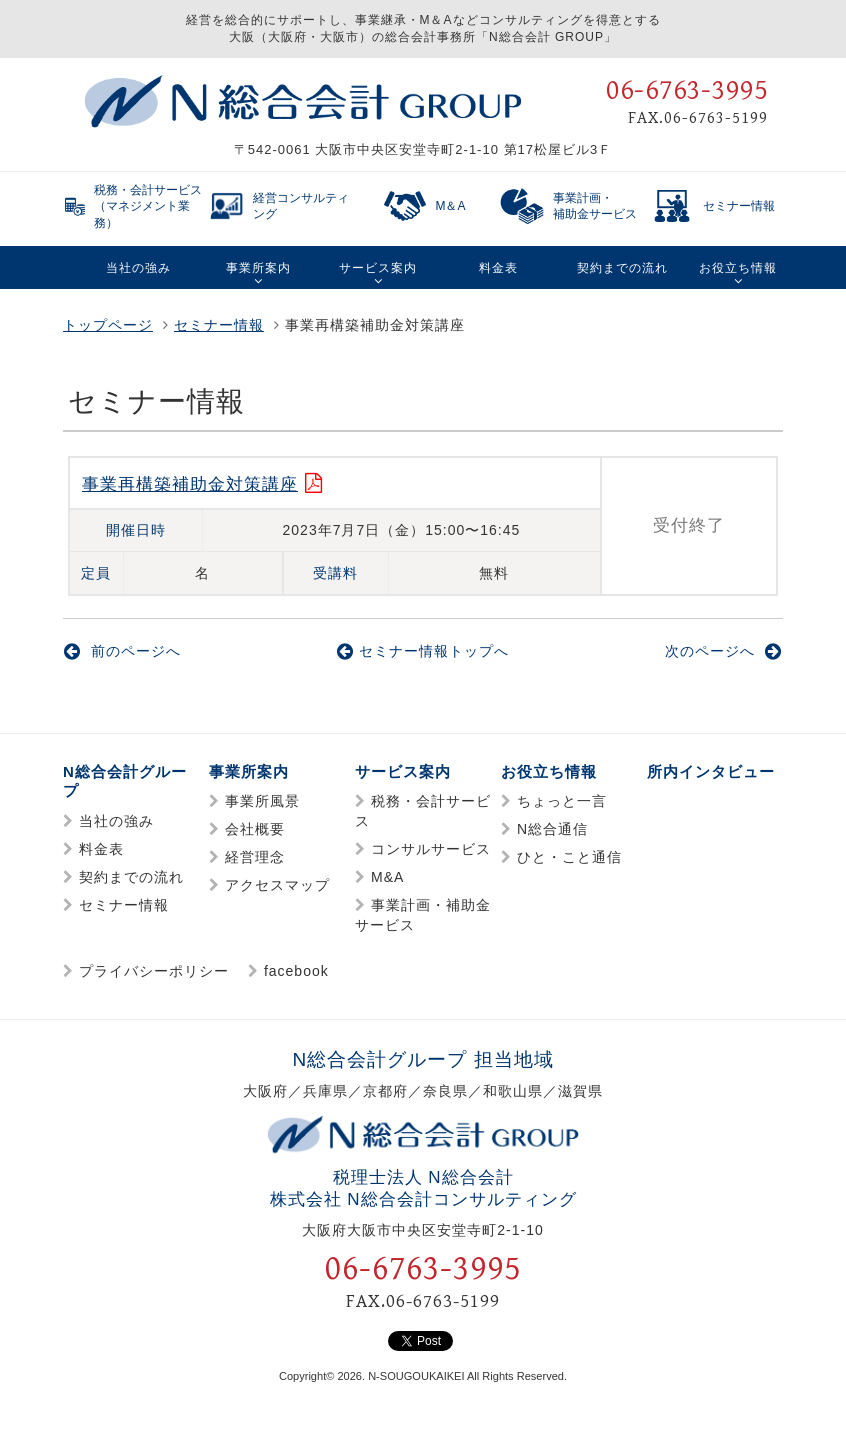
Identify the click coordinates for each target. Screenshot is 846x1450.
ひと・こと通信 (569, 857)
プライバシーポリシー (154, 971)
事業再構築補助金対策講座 (190, 484)
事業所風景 (262, 801)
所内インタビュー (711, 771)
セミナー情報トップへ (423, 651)
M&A (387, 877)
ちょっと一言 (562, 801)
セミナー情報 (219, 325)
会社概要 (255, 829)
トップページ (108, 325)
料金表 (101, 849)
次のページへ (723, 651)
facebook (296, 971)
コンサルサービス (431, 849)
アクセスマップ (277, 885)
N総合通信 (552, 829)
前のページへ (122, 651)
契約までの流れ (131, 877)
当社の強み (116, 821)
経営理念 (255, 857)
